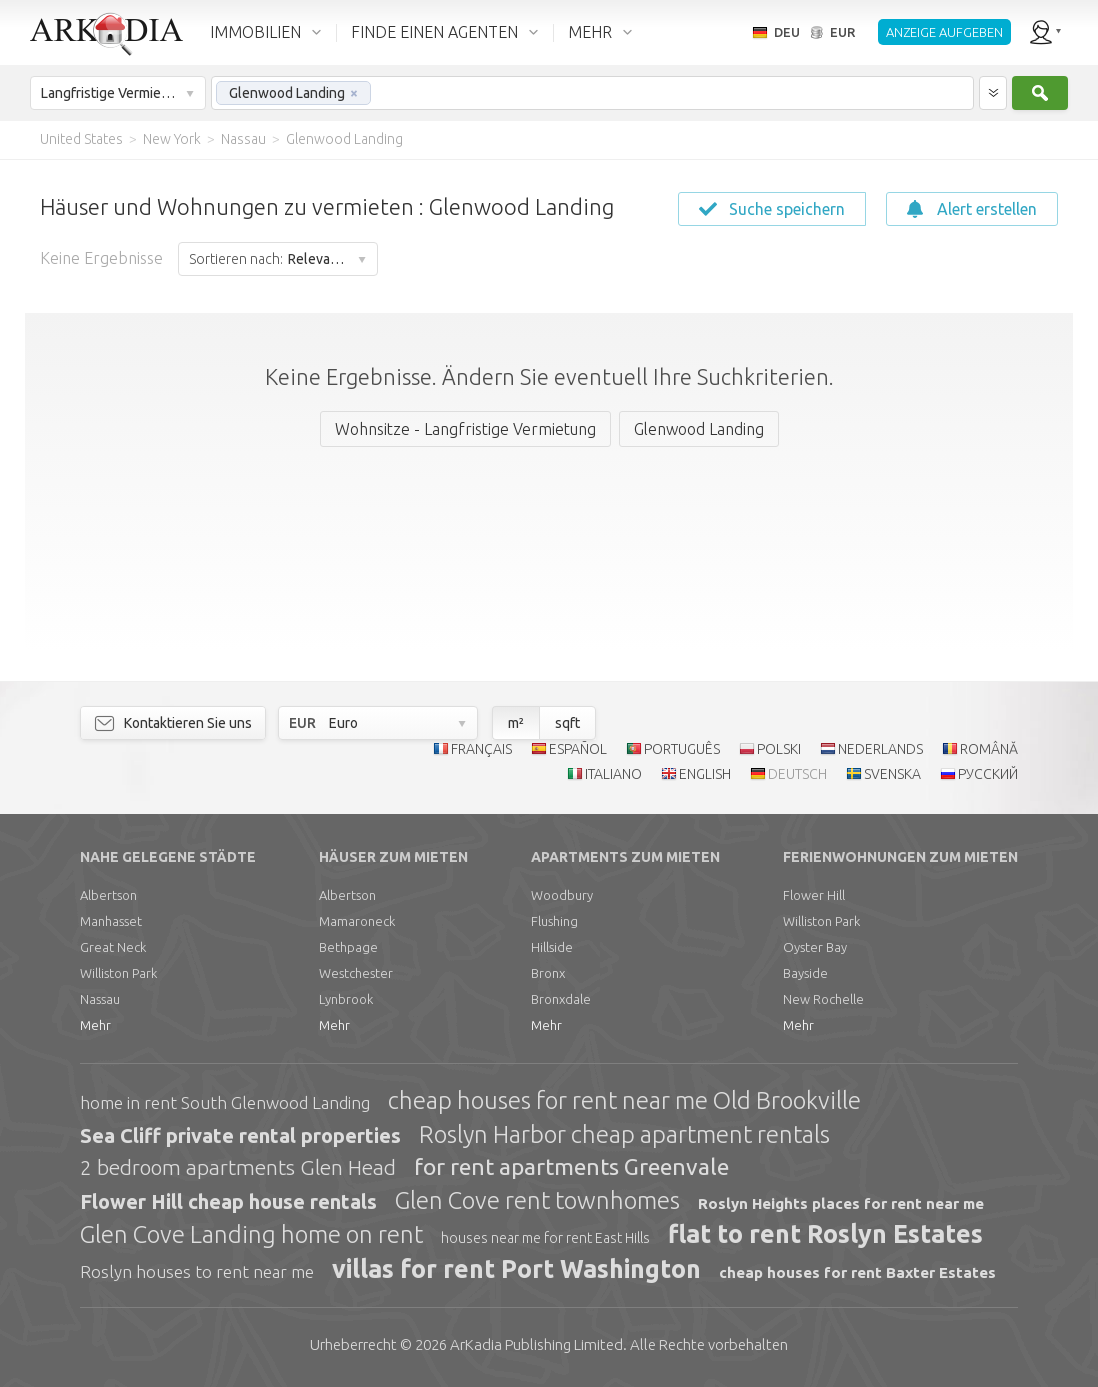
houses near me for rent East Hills (545, 1238)
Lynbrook (346, 999)
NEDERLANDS (880, 749)
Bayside (805, 973)
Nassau (100, 999)
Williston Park (118, 973)
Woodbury (562, 895)
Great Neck (113, 947)
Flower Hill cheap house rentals (228, 1201)
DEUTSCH (797, 774)
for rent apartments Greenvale (571, 1166)
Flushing (554, 921)
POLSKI (779, 749)
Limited (536, 1344)
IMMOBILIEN (255, 32)
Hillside (552, 947)
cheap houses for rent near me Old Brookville (624, 1100)
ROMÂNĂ (989, 749)
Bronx (548, 973)
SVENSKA (892, 774)
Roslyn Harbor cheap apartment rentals (624, 1134)
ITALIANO (613, 774)
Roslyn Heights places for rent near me (841, 1203)
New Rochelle (823, 999)
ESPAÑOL (578, 749)
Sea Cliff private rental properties (240, 1135)
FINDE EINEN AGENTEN (434, 32)
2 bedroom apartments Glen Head (238, 1167)
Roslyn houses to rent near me (197, 1271)
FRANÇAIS (481, 749)
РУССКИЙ (988, 774)
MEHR (590, 32)
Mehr (95, 1025)
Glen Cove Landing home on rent (251, 1234)
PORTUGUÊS (682, 749)
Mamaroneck (357, 921)
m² (516, 723)
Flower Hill (814, 895)
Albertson (108, 895)
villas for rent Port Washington (516, 1269)
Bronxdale (561, 999)
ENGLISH (705, 774)
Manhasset (111, 921)
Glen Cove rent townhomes (537, 1200)
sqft (567, 723)
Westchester (356, 973)
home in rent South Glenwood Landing (225, 1102)
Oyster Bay (815, 947)
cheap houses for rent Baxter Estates (857, 1272)
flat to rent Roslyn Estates (825, 1234)
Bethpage (348, 947)
